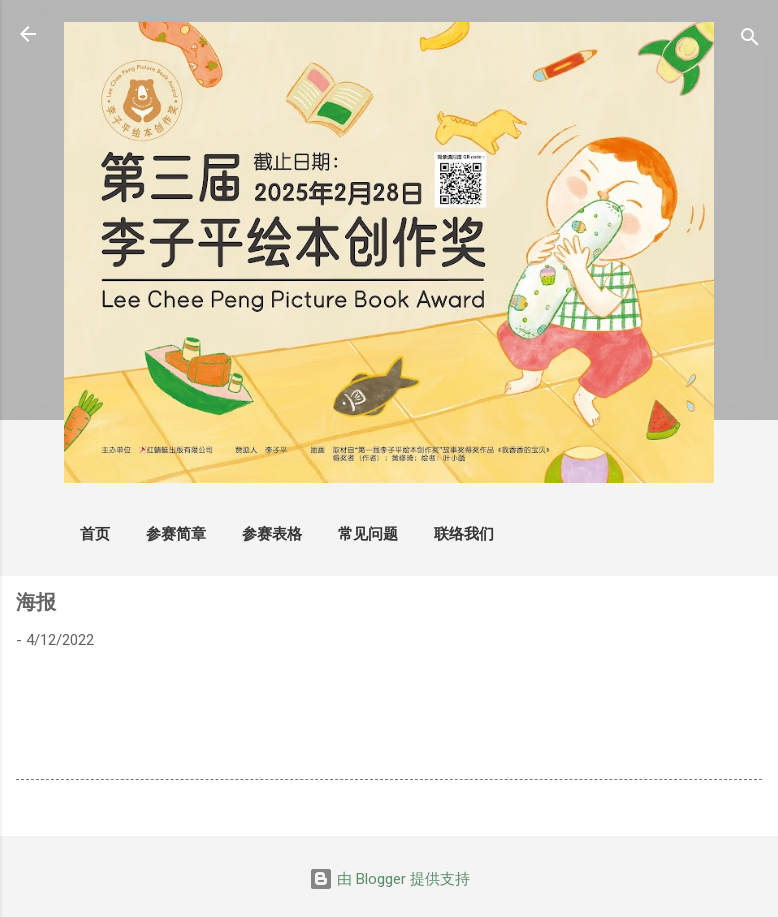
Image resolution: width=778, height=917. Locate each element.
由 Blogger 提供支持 (389, 879)
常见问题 (368, 534)
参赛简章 (176, 534)
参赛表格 (272, 534)
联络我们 (464, 534)
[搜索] (750, 40)
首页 (95, 534)
